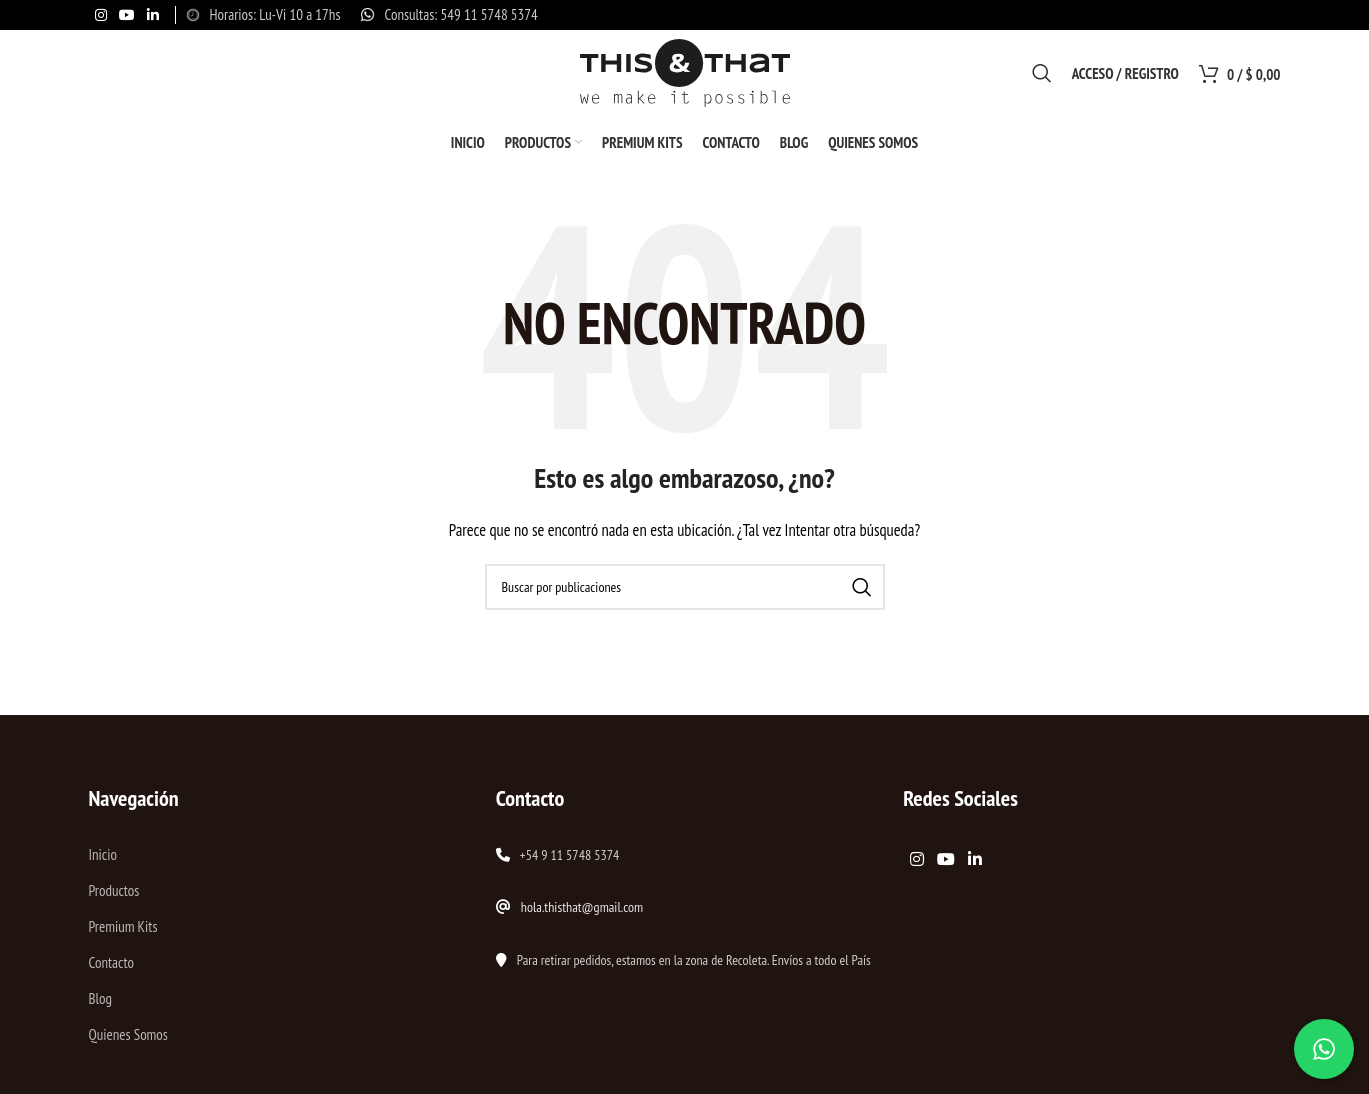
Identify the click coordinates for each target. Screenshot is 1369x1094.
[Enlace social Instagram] (101, 15)
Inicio (102, 858)
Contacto (110, 966)
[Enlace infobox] (449, 15)
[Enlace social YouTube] (127, 15)
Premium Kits (122, 930)
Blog (100, 1002)
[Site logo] (685, 73)
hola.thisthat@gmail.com (582, 911)
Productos (113, 894)
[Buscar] (1042, 75)
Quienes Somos (127, 1038)
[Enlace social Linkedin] (153, 15)
